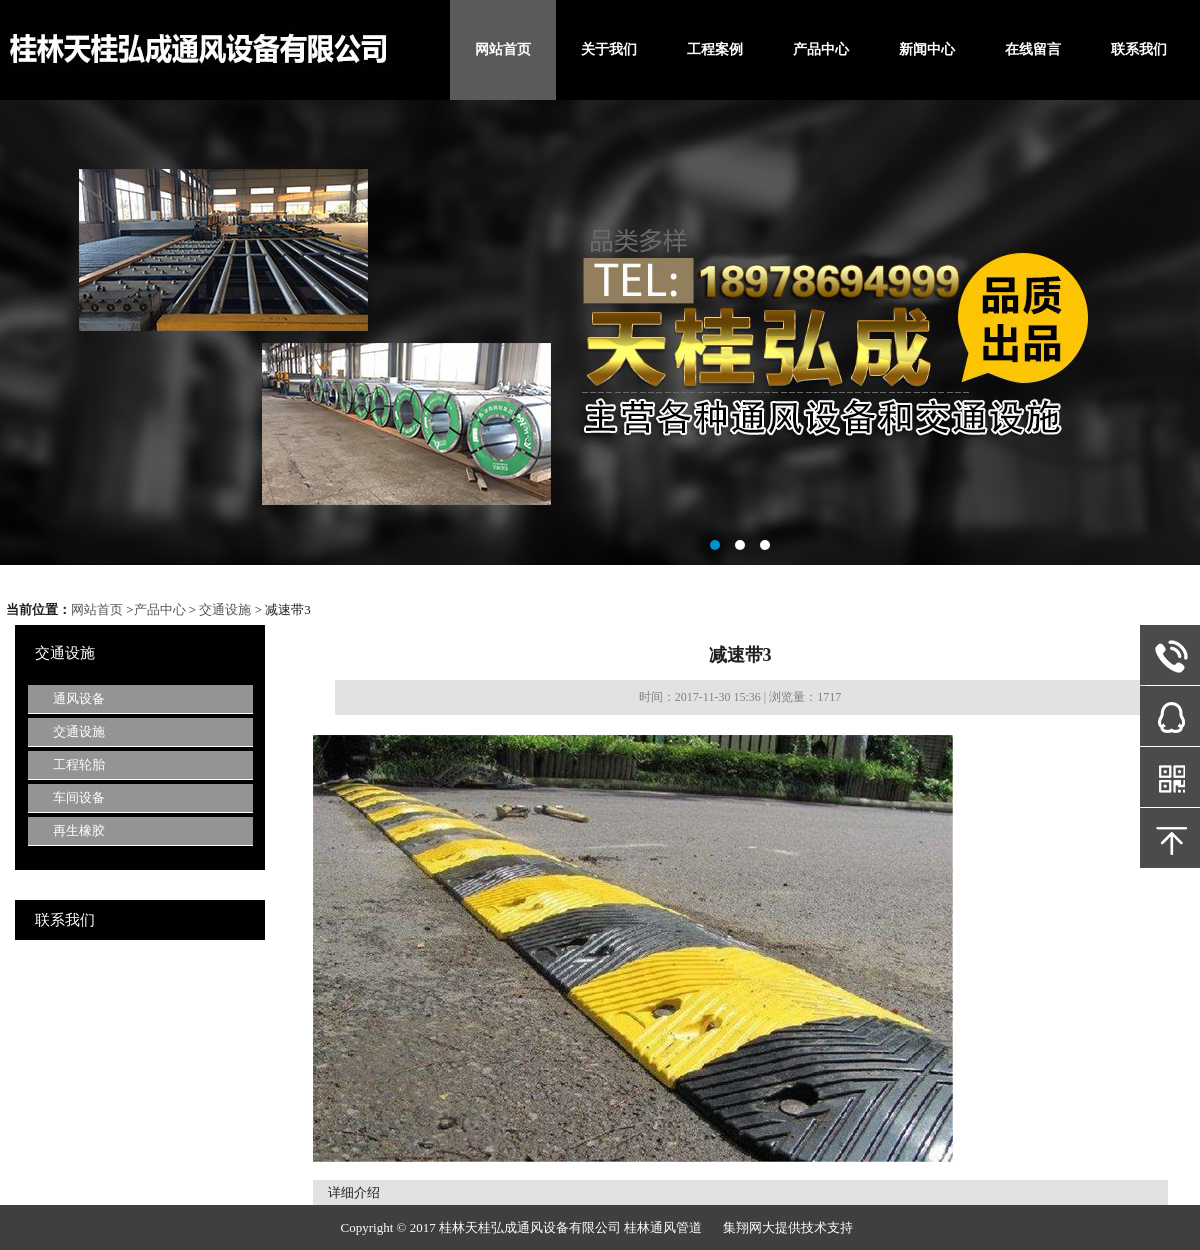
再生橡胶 (79, 830)
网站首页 (503, 49)
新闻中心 (927, 49)
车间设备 (79, 797)
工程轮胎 (79, 764)
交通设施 (225, 609)
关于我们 (609, 49)
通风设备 (79, 698)
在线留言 (1033, 49)
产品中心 (821, 49)
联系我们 (1139, 49)
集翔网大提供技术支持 (788, 1227)
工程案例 (715, 49)
